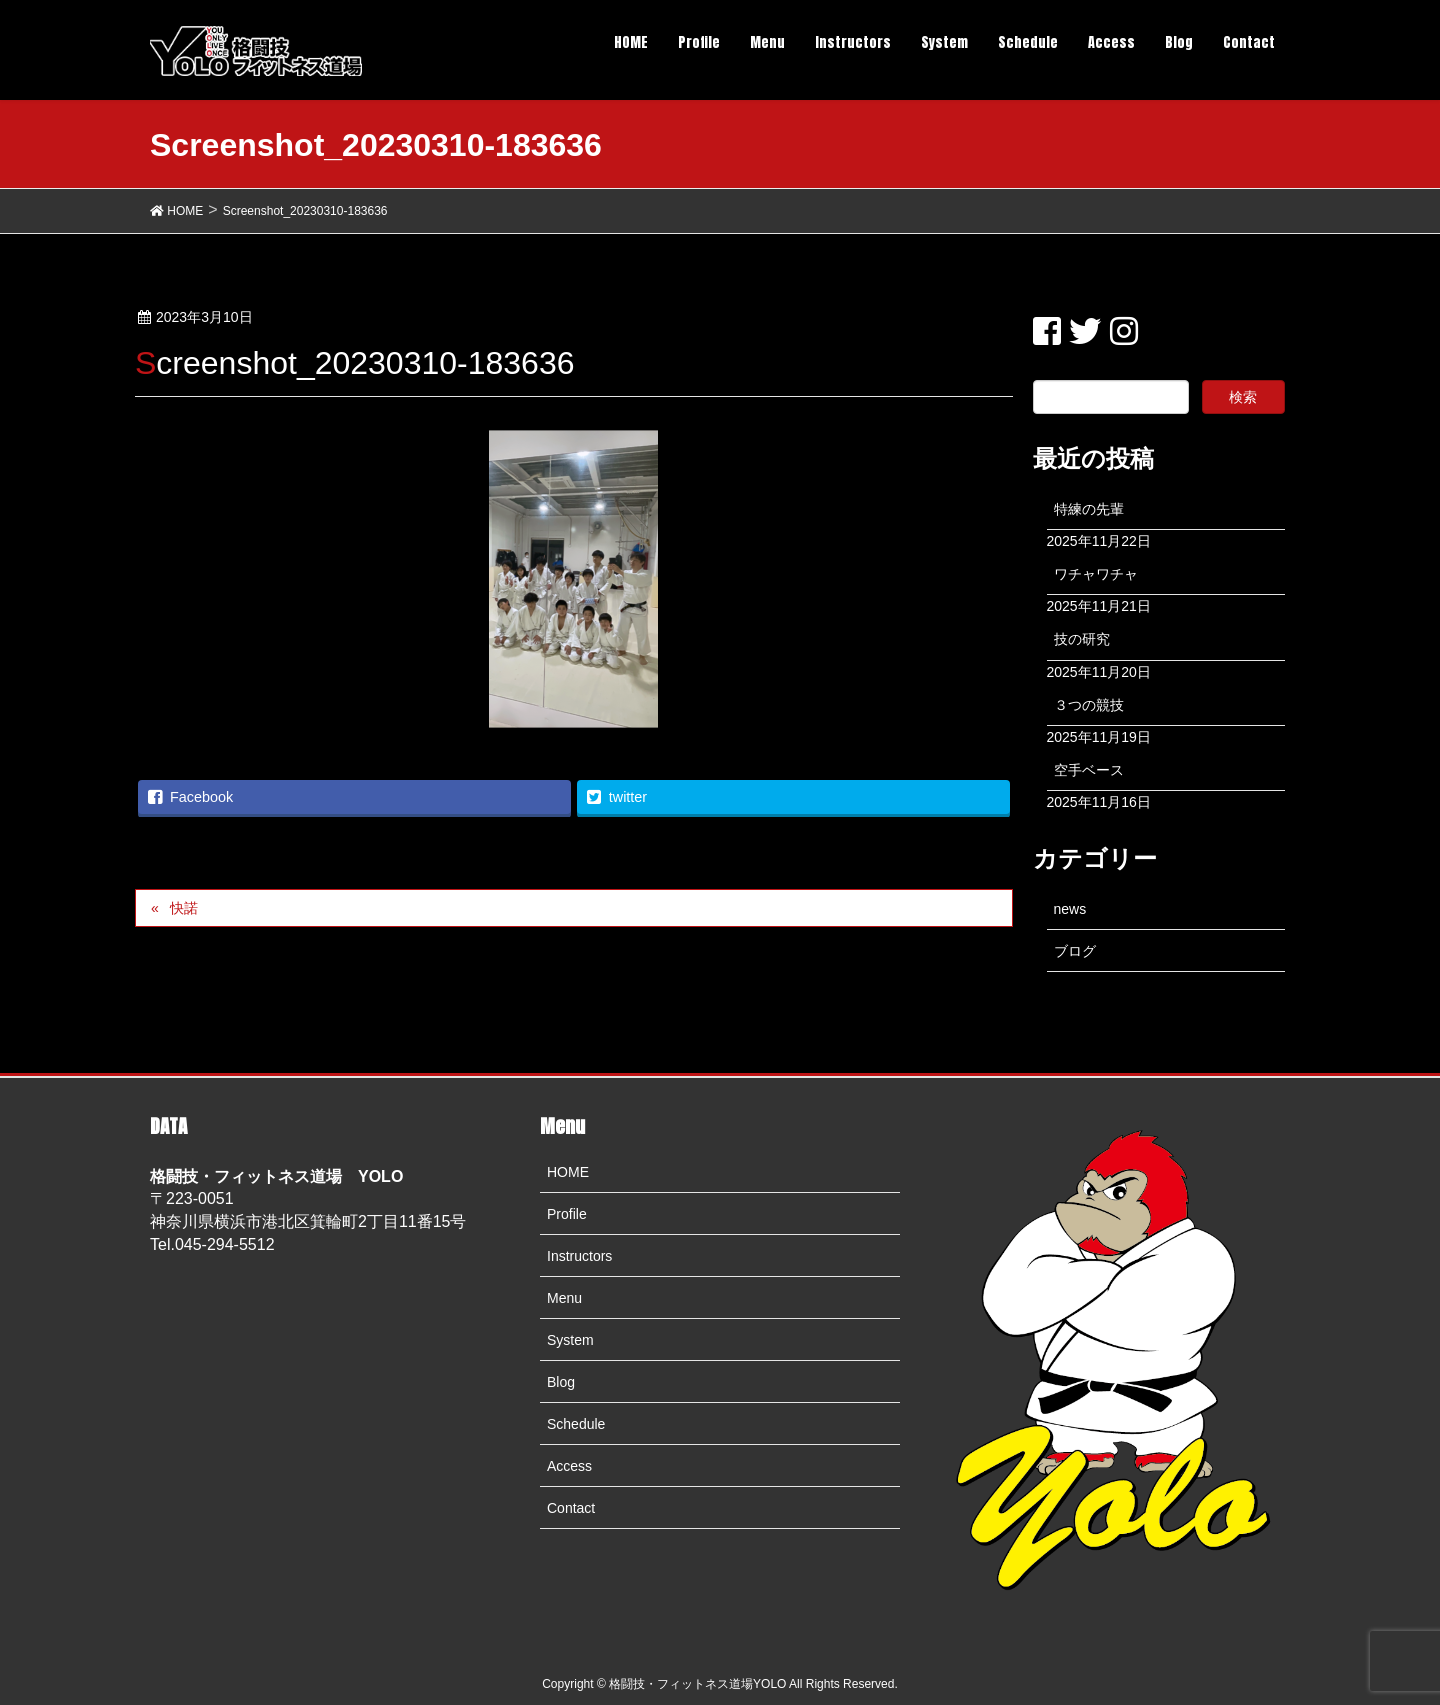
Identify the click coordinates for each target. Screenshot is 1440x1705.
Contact (571, 1508)
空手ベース (1089, 770)
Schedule (576, 1424)
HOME (568, 1172)
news (1070, 909)
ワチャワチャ (1096, 574)
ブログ (1075, 951)
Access (569, 1466)
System (570, 1340)
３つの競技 (1089, 705)
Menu (564, 1298)
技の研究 (1082, 639)
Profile (567, 1214)
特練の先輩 (1089, 509)
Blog (561, 1382)
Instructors (579, 1256)
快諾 (184, 908)
